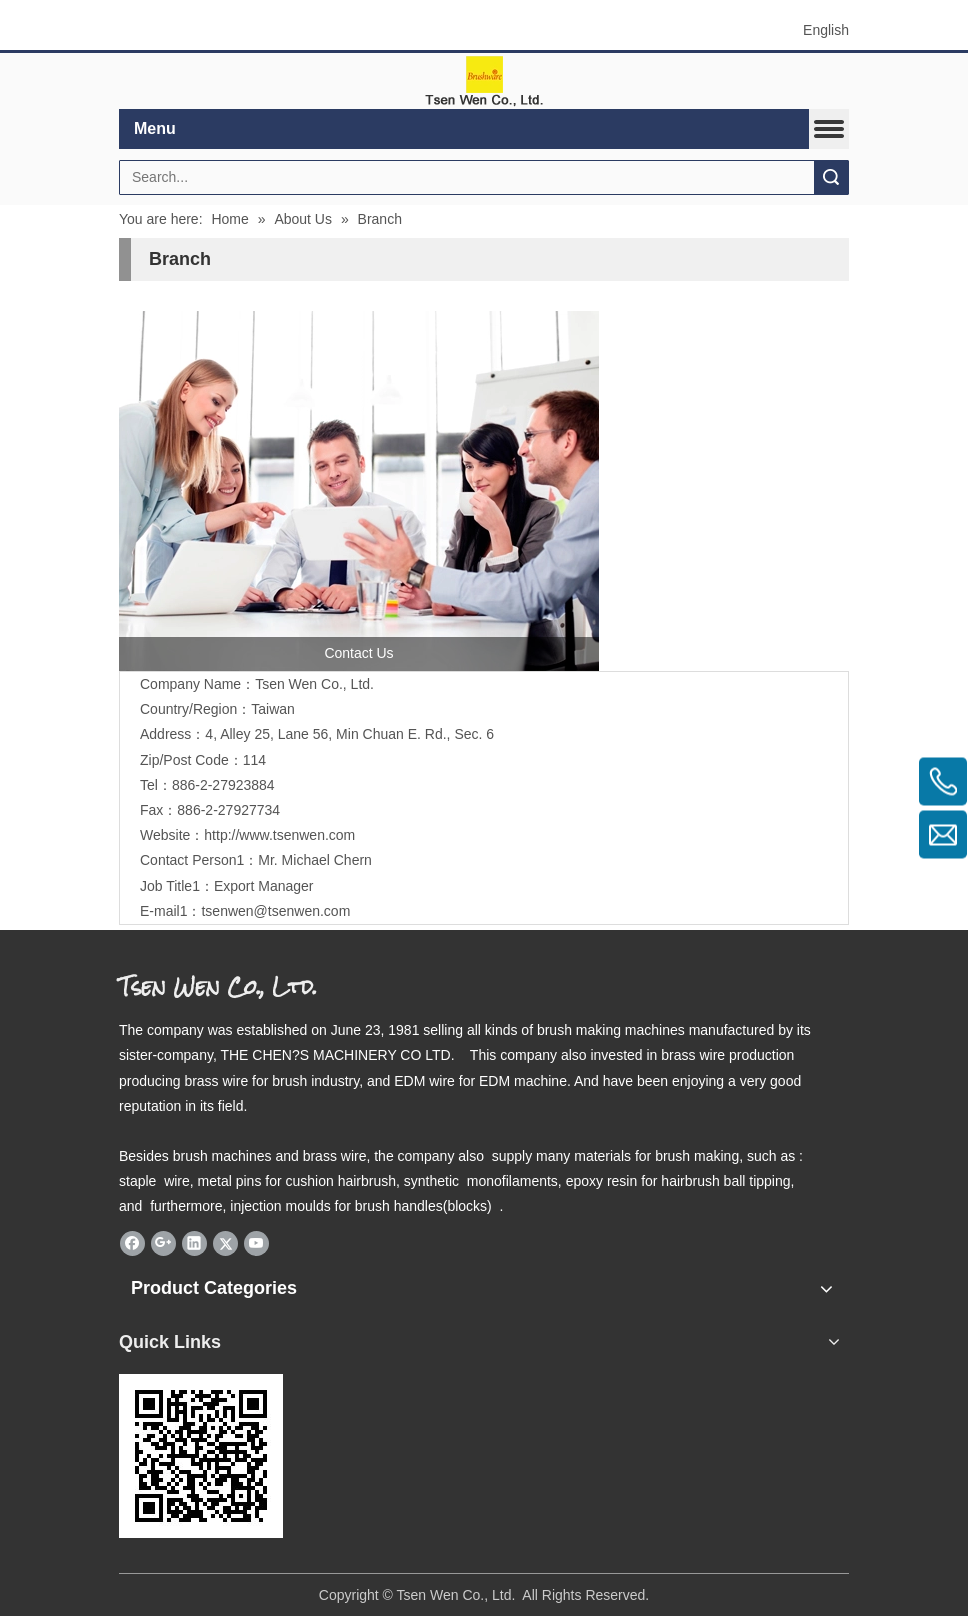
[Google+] (163, 1244)
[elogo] (484, 81)
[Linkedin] (194, 1244)
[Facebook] (132, 1244)
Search (831, 177)
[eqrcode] (201, 1456)
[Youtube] (256, 1244)
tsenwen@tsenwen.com (275, 911)
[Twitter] (225, 1244)
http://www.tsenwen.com (279, 835)
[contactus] (359, 491)
